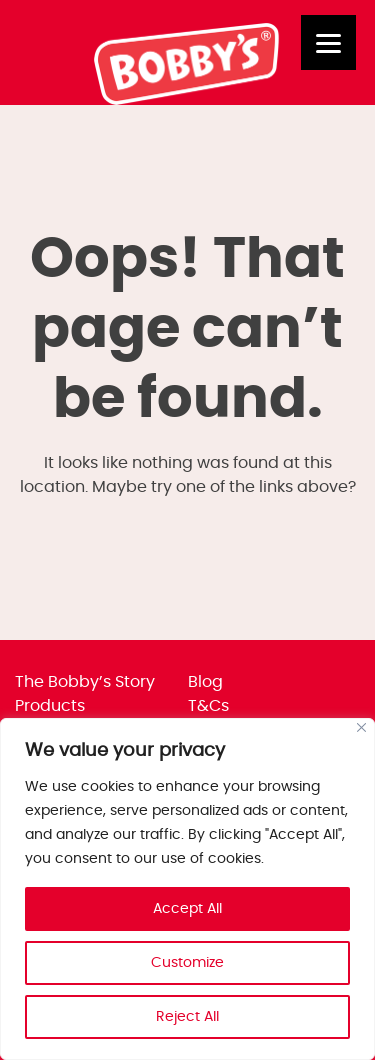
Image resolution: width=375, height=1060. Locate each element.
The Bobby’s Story (85, 682)
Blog (205, 682)
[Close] (361, 727)
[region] (187, 889)
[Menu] (328, 42)
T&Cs (208, 706)
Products (50, 706)
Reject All (187, 1017)
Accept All (187, 909)
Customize (187, 963)
